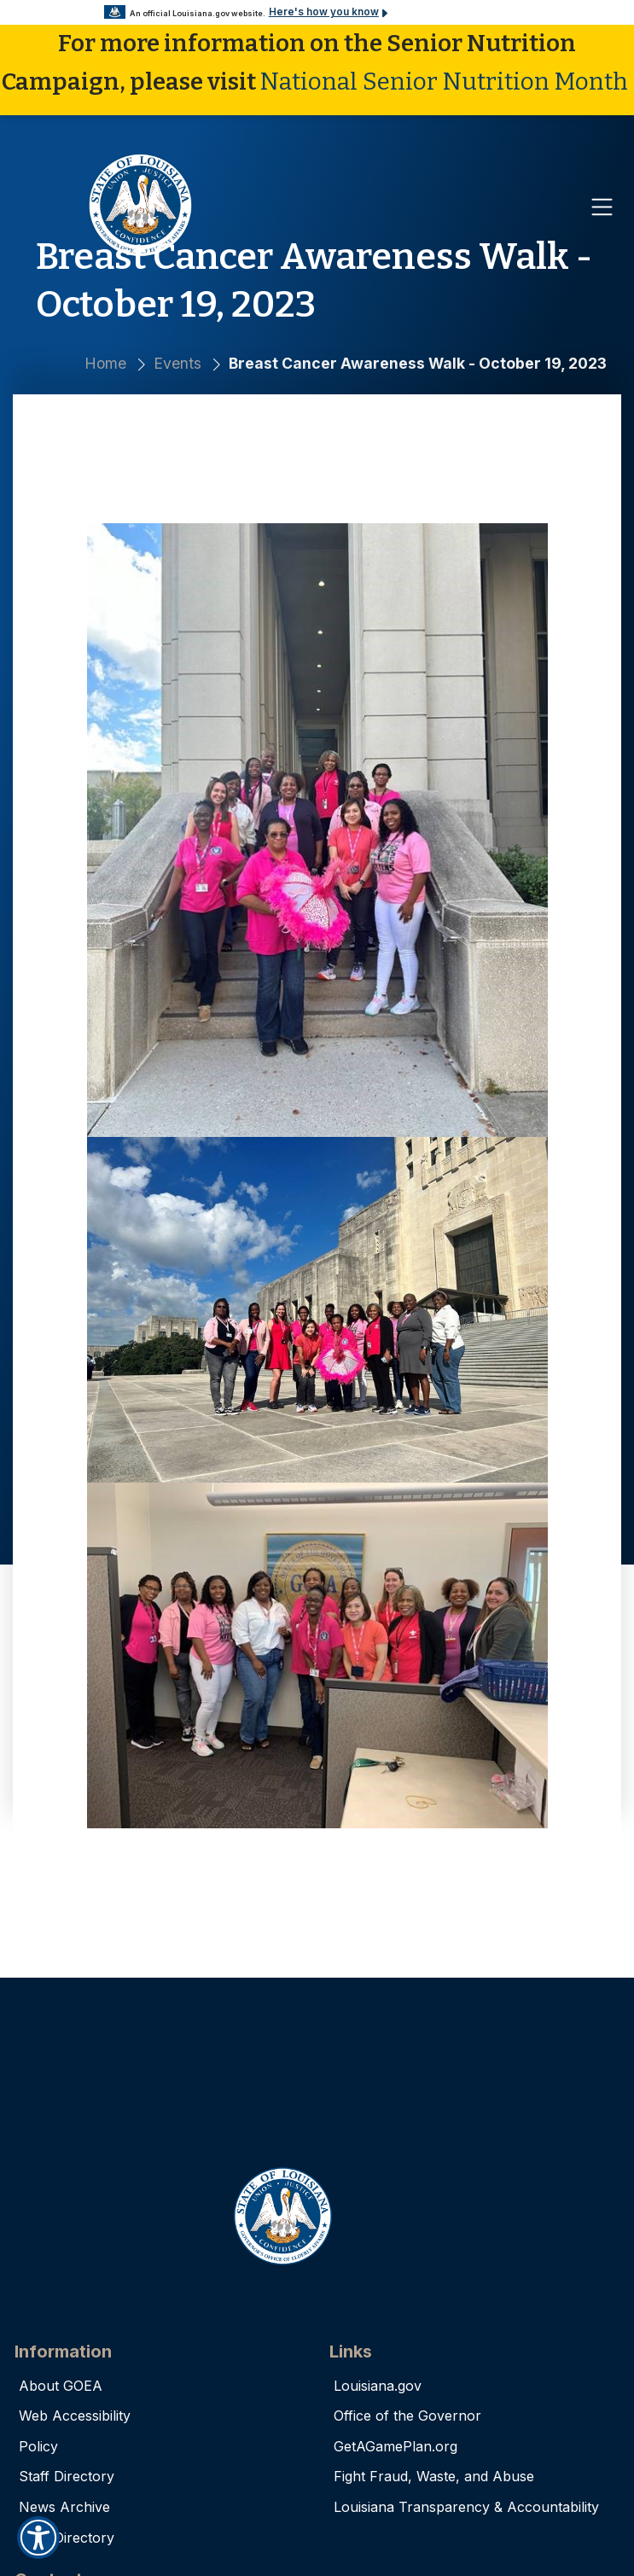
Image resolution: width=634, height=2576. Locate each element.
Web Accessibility (75, 2415)
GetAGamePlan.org (395, 2445)
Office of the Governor (407, 2415)
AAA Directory (66, 2536)
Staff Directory (66, 2476)
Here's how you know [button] (315, 14)
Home (105, 363)
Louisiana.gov (378, 2384)
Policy (38, 2445)
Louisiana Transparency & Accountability (466, 2506)
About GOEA (60, 2384)
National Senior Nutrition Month (444, 81)
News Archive (64, 2506)
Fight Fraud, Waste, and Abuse (434, 2476)
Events (177, 363)
